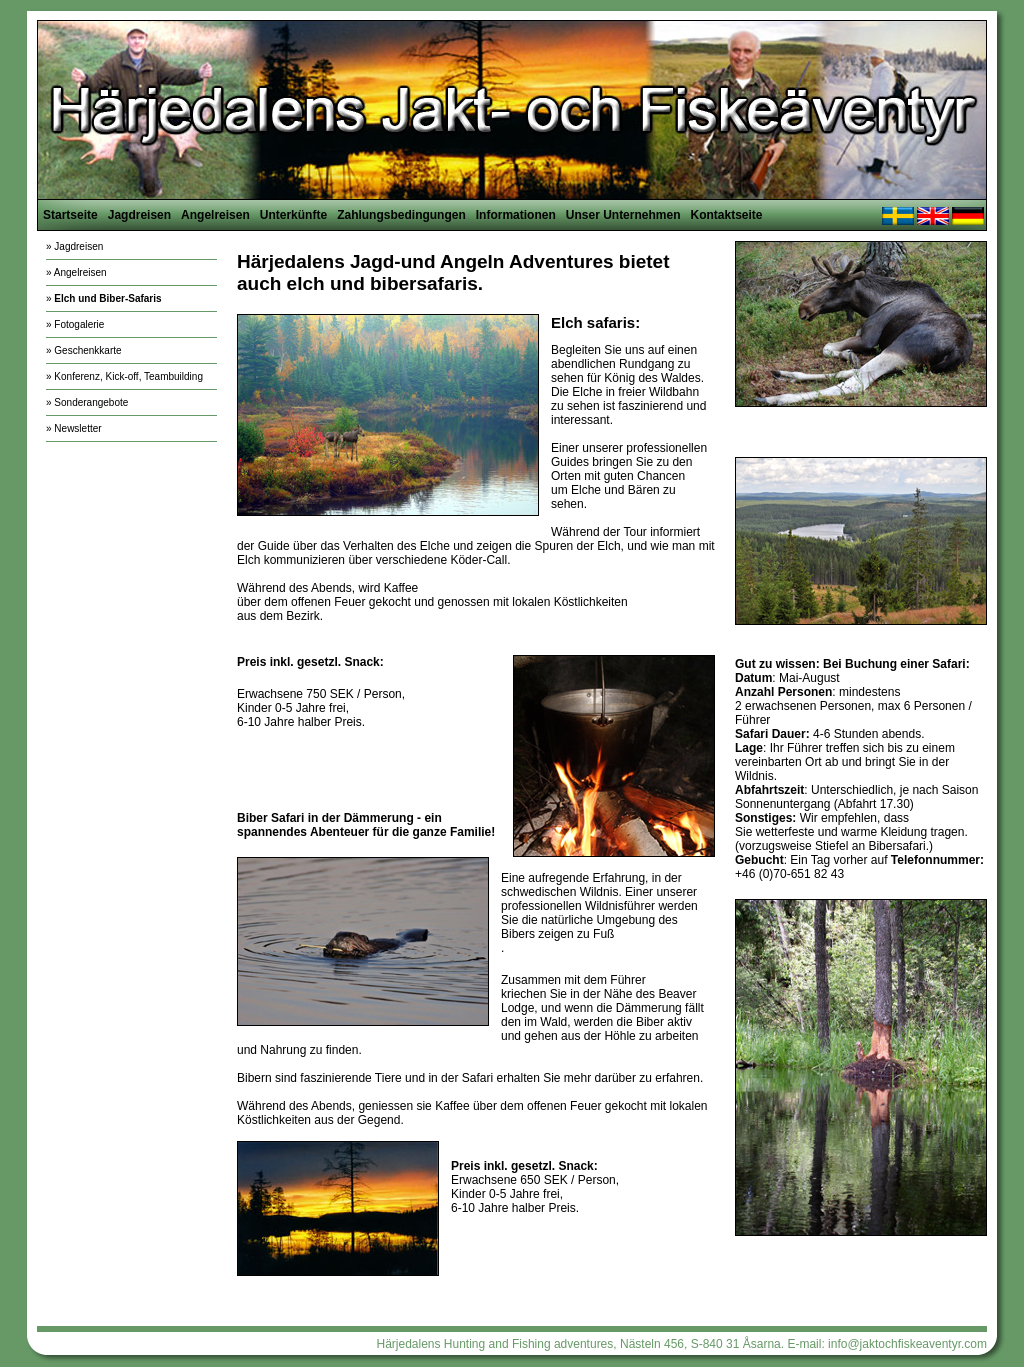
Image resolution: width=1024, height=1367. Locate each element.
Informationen (516, 215)
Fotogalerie (79, 324)
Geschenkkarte (87, 350)
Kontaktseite (726, 215)
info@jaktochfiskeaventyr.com (907, 1344)
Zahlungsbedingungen (401, 215)
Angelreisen (215, 215)
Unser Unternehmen (623, 215)
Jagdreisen (139, 215)
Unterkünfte (293, 215)
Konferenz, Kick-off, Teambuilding (128, 376)
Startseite (70, 215)
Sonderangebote (91, 402)
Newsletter (77, 428)
